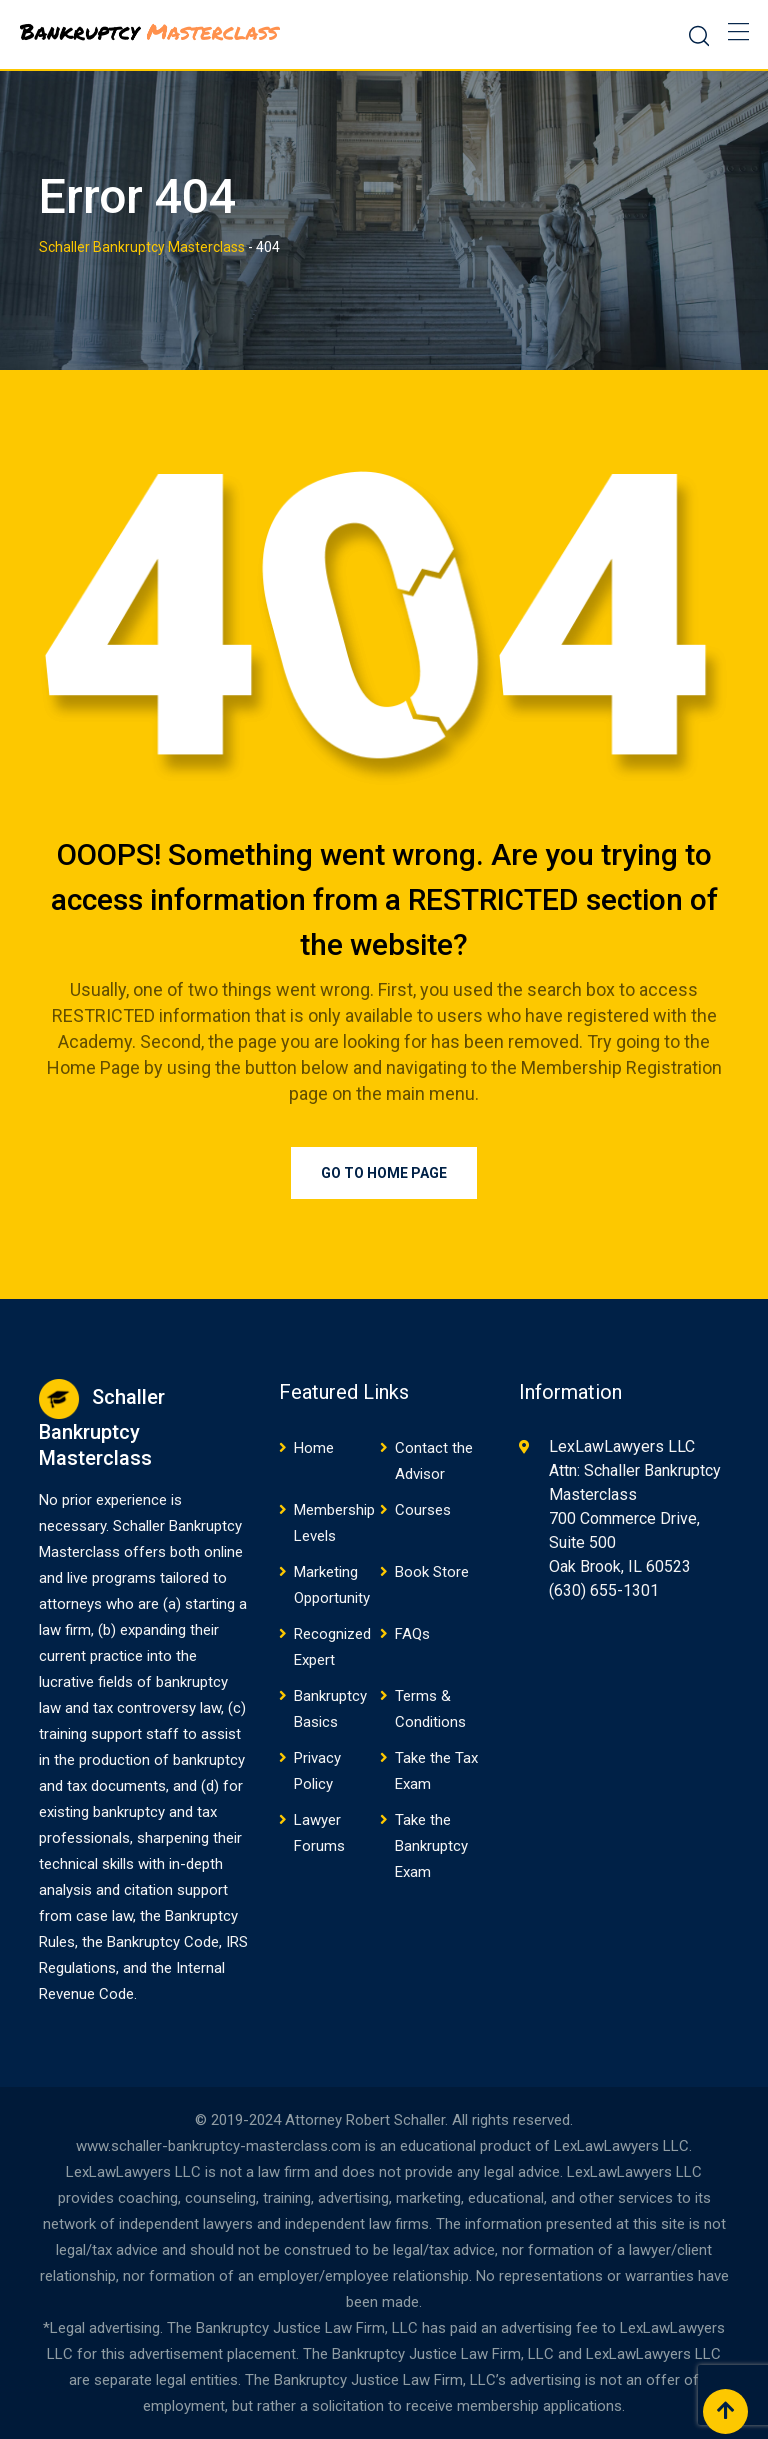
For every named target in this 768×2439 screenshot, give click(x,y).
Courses (423, 1510)
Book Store (432, 1572)
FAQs (412, 1634)
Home (314, 1448)
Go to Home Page (384, 1173)
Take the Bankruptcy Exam (431, 1846)
